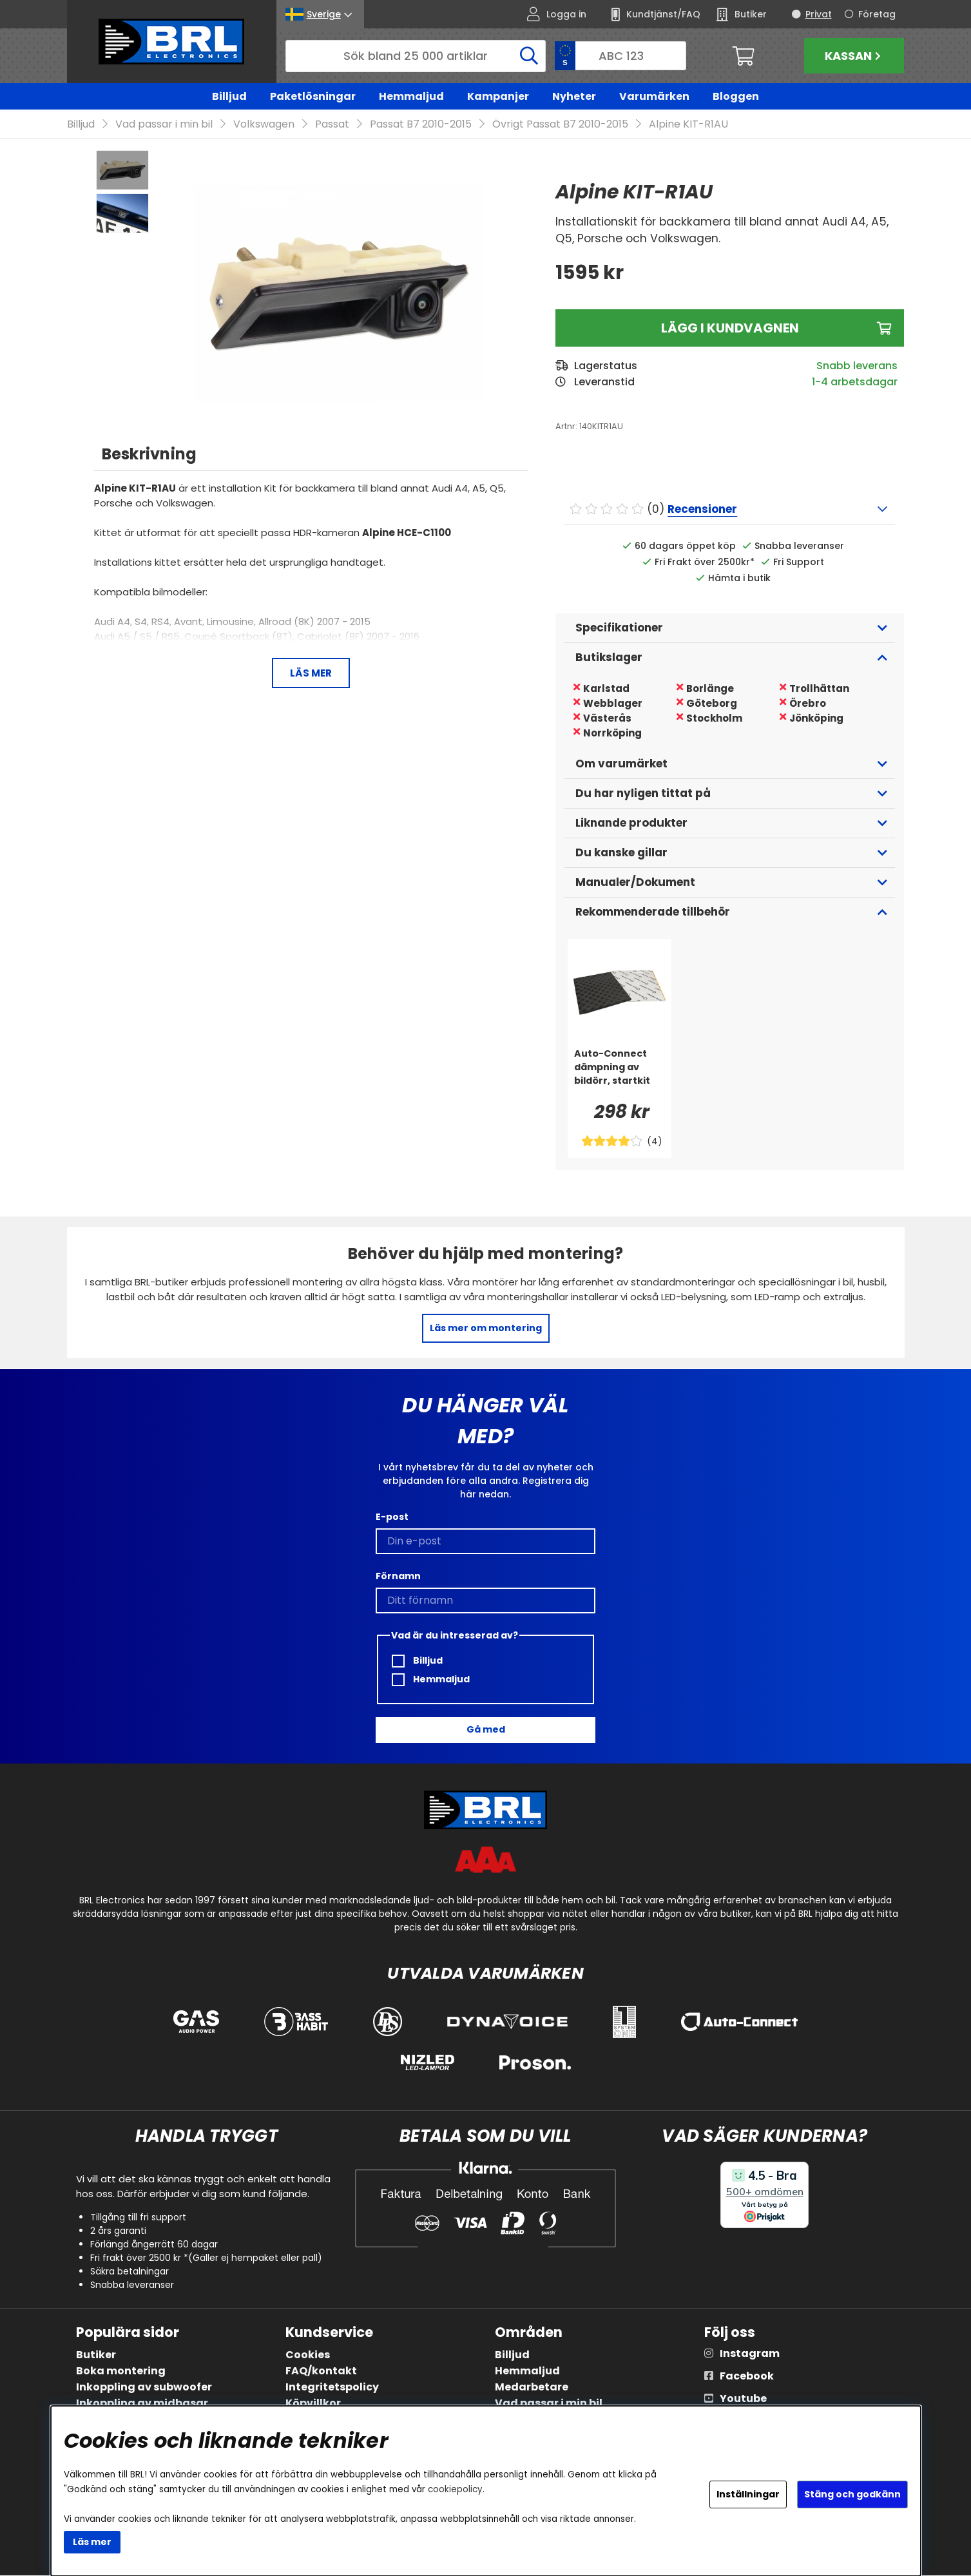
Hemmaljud (411, 96)
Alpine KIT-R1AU (688, 124)
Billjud (229, 96)
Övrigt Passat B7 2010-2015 (560, 124)
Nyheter (574, 96)
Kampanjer (498, 96)
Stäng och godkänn (852, 2494)
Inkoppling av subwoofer (144, 2387)
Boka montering (121, 2371)
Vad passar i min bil (164, 124)
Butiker (96, 2355)
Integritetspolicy (332, 2387)
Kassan (854, 56)
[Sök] (415, 56)
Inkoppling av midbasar (142, 2403)
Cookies (307, 2355)
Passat (332, 124)
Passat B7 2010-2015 (421, 124)
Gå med (485, 1730)
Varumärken (654, 96)
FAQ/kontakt (321, 2371)
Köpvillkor (313, 2403)
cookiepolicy (455, 2489)
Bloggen (736, 96)
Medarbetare (531, 2387)
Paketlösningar (313, 96)
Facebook (747, 2376)
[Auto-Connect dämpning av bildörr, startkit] (619, 1073)
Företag (877, 14)
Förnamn (398, 1576)
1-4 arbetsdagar (855, 382)
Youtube (743, 2399)
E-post (392, 1516)
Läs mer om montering (486, 1328)
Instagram (750, 2354)
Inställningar (748, 2494)
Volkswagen (263, 124)
